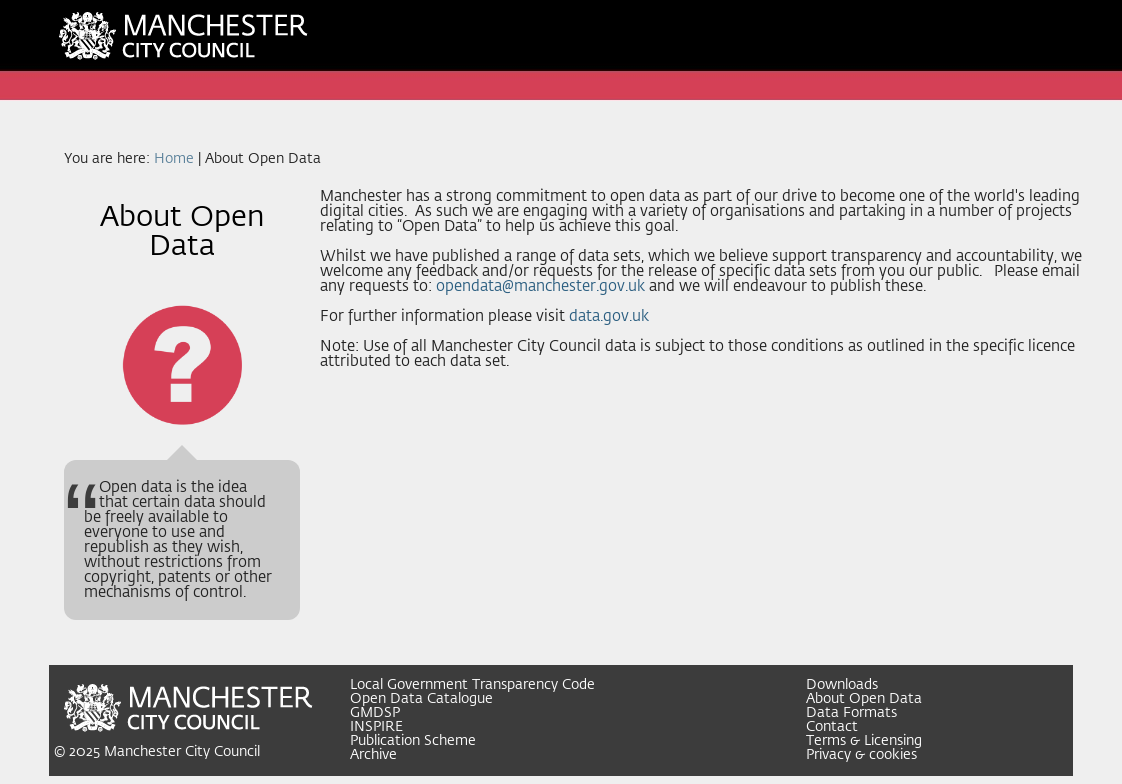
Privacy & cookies (861, 755)
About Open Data (864, 699)
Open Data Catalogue (421, 699)
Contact (832, 727)
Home (174, 159)
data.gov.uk (609, 316)
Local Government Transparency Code (472, 685)
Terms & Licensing (864, 741)
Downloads (842, 685)
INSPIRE (376, 727)
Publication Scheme (413, 741)
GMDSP (375, 713)
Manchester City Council (182, 752)
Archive (373, 755)
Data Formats (851, 713)
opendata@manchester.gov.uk (540, 286)
